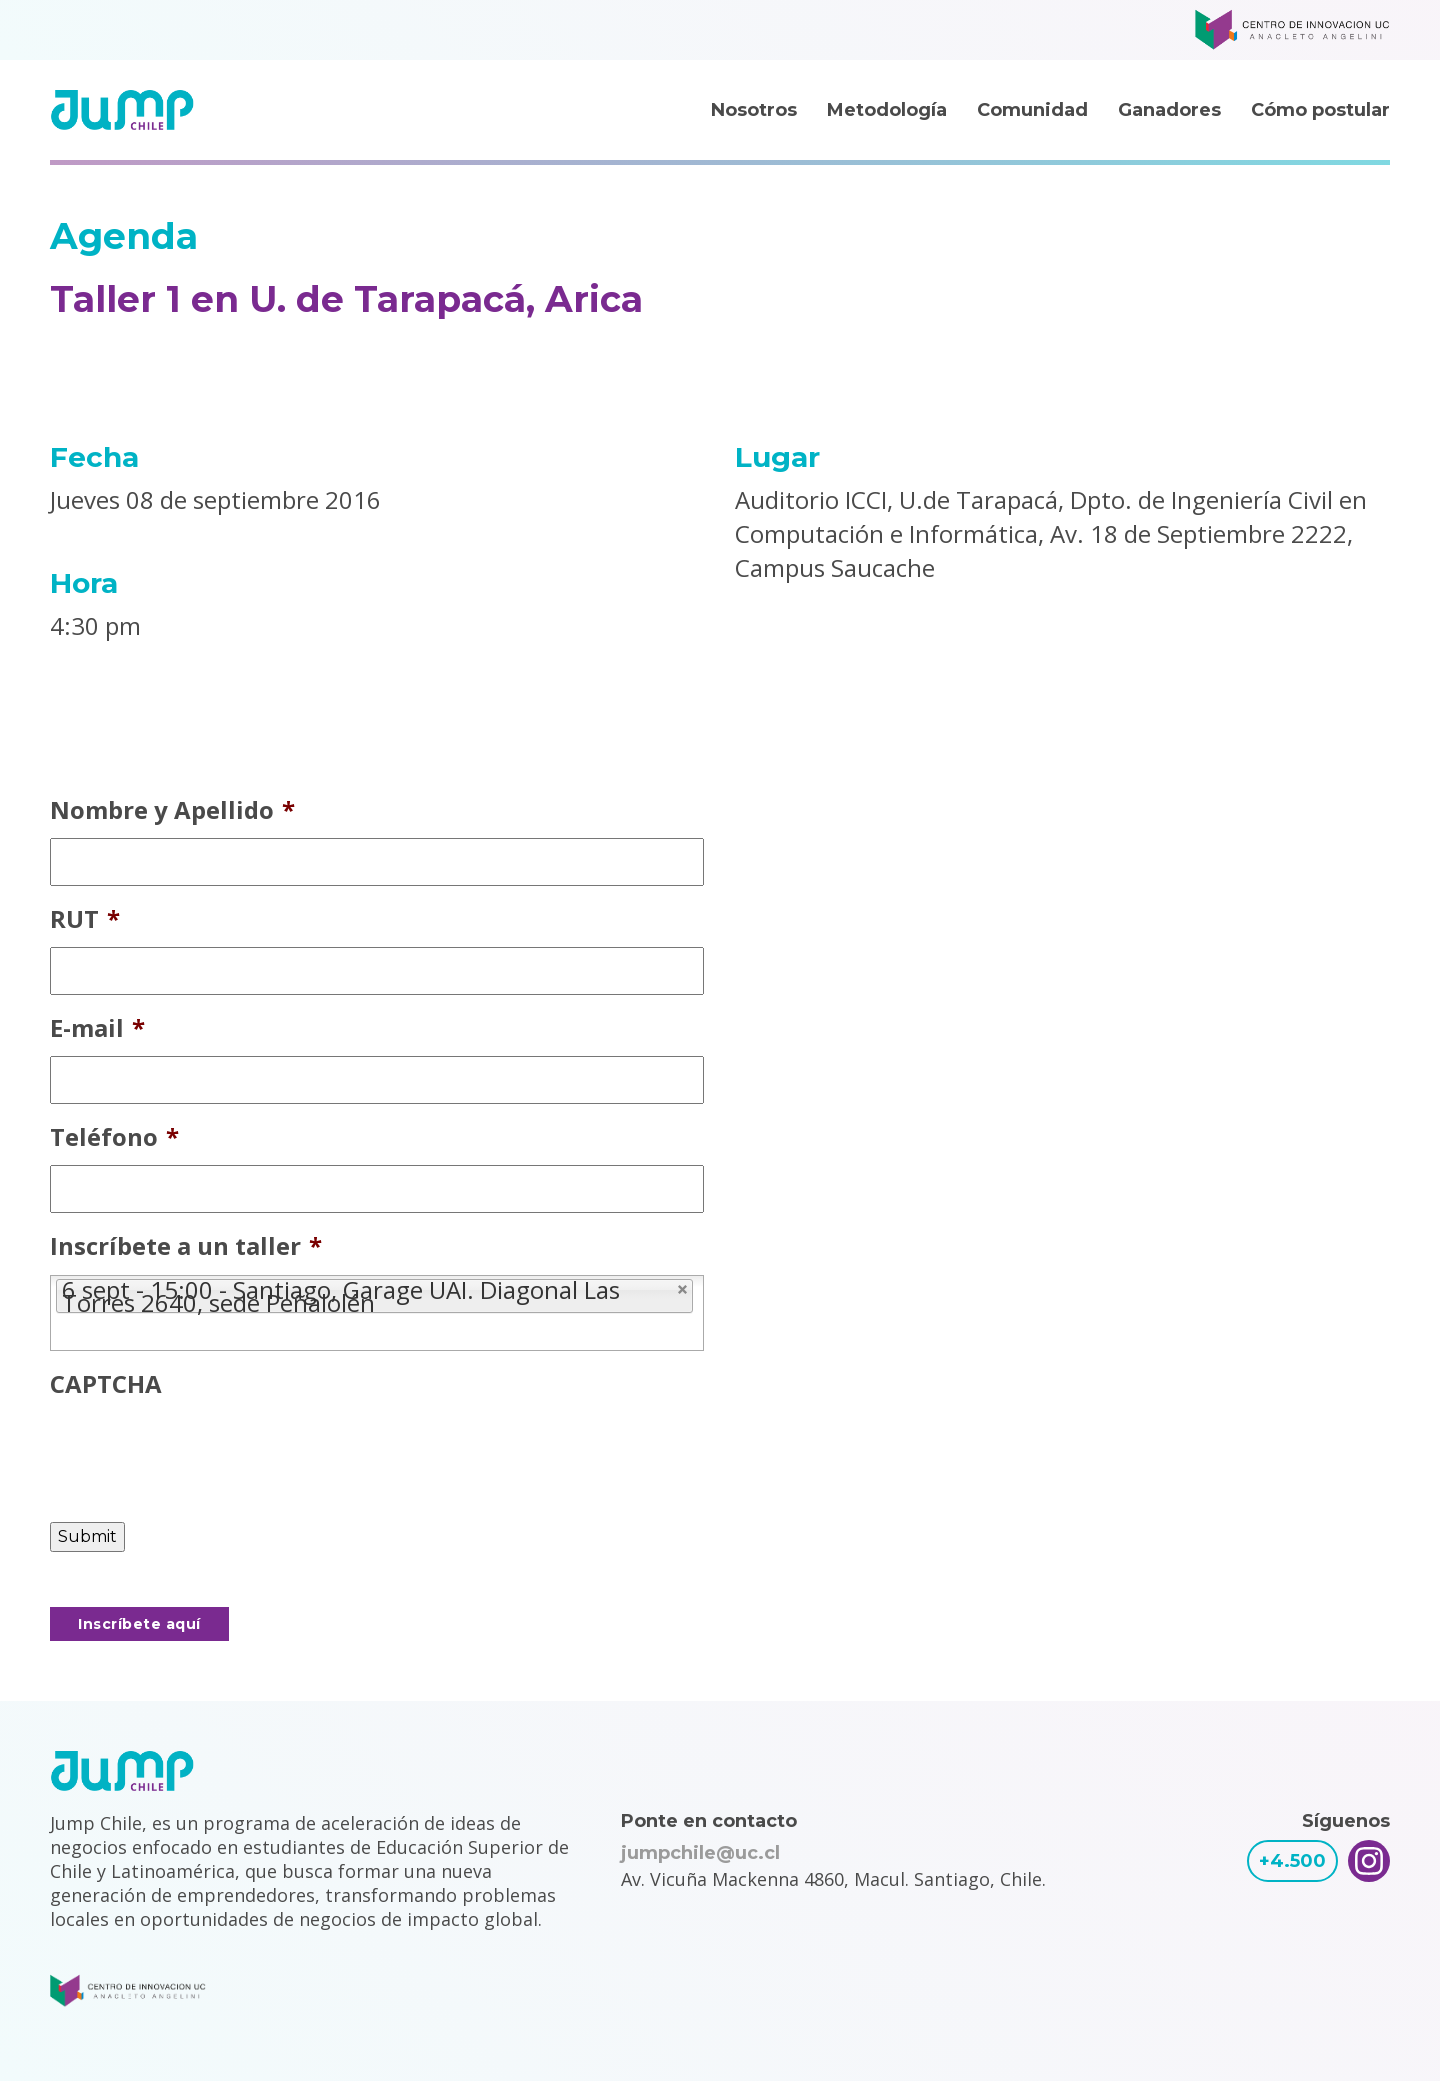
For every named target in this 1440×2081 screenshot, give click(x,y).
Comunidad (1032, 110)
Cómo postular (1320, 110)
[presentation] (202, 1451)
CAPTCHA (106, 1383)
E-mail (97, 1027)
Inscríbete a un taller (186, 1245)
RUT (85, 918)
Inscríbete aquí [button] (139, 1624)
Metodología (887, 110)
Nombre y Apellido (172, 809)
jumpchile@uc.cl (700, 1853)
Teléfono (114, 1136)
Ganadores (1169, 110)
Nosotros (754, 110)
